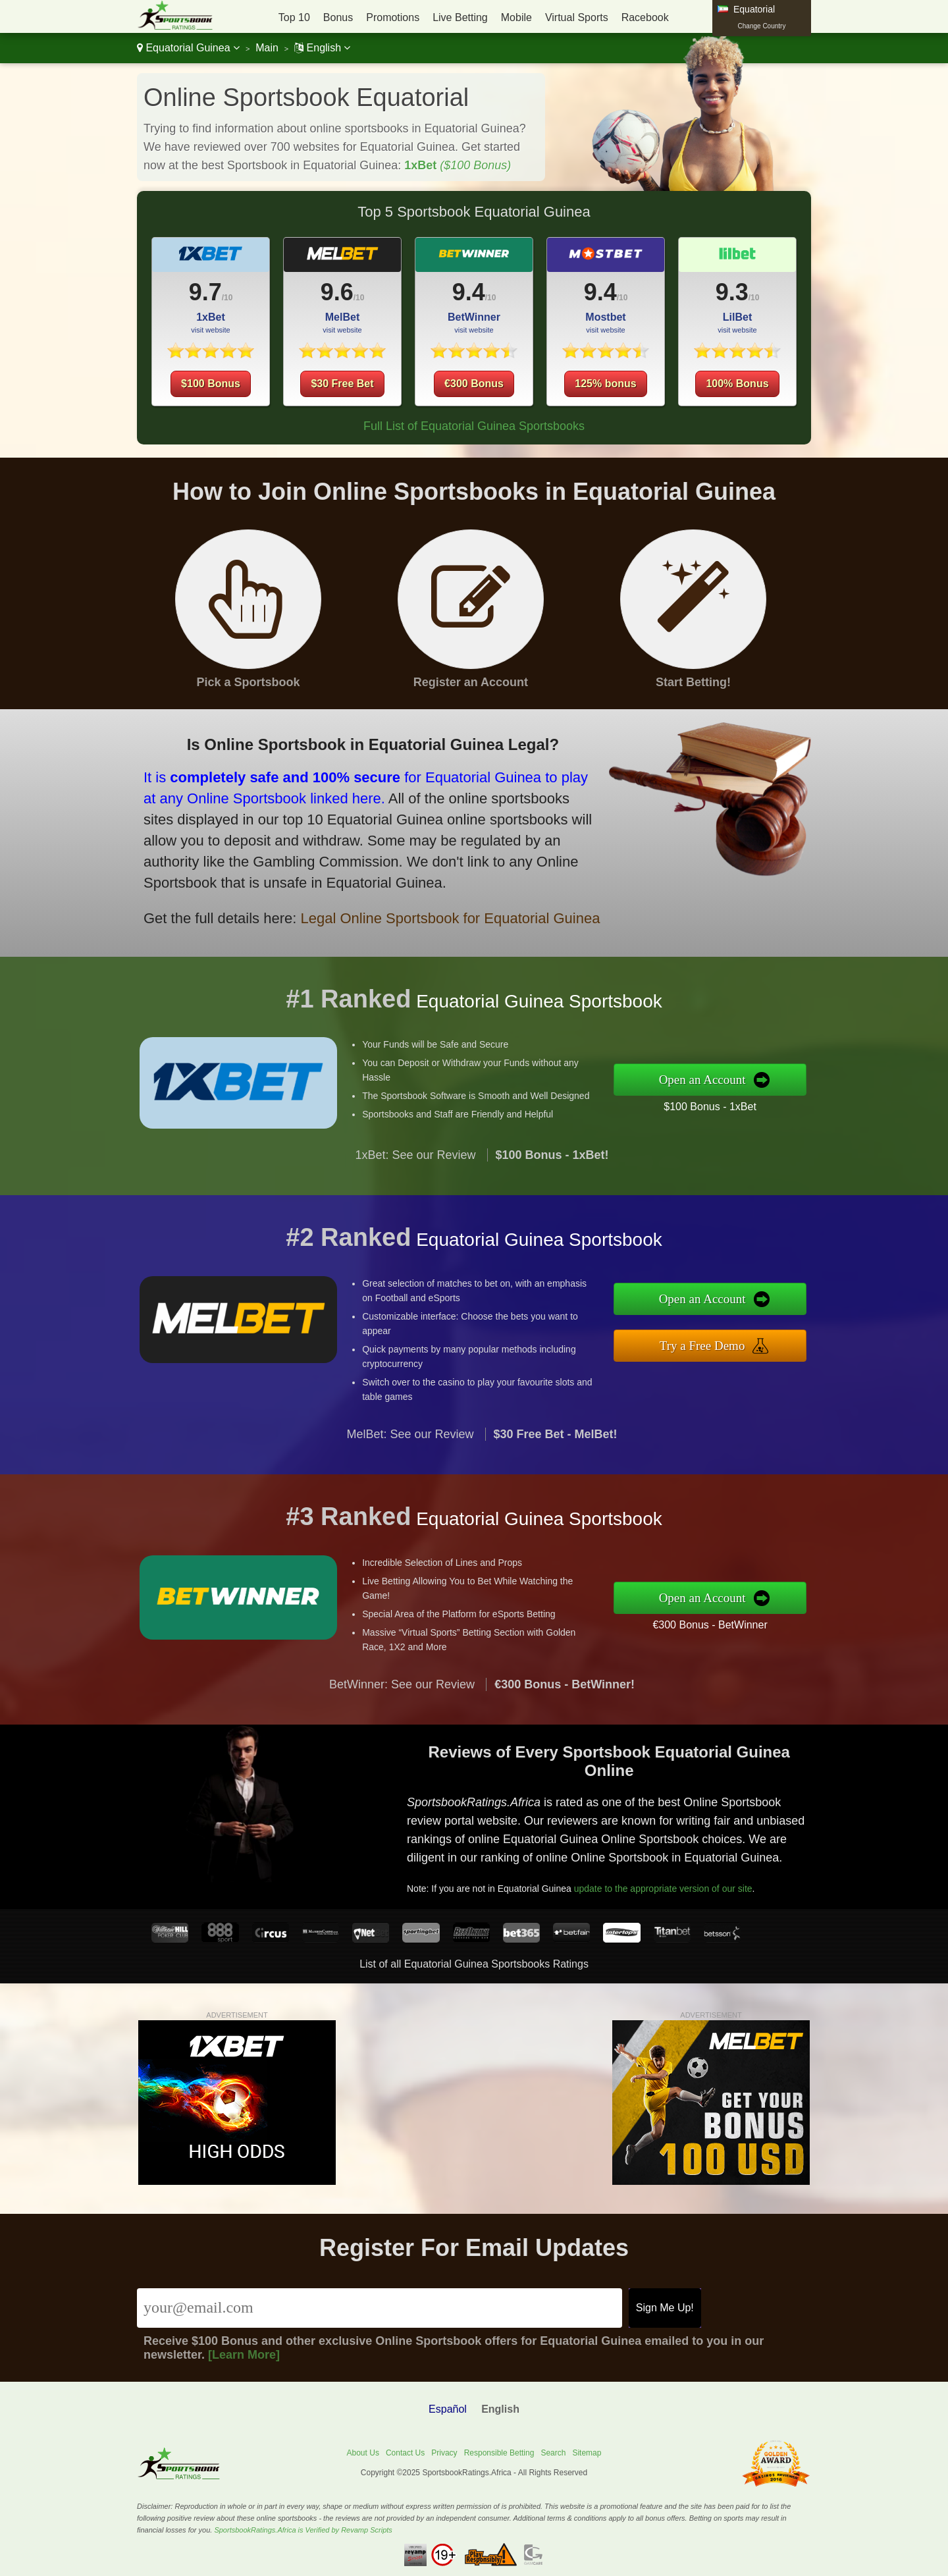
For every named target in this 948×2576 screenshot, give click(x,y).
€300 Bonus (474, 383)
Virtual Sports (576, 17)
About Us (363, 2452)
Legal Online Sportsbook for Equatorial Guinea (356, 885)
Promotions (392, 17)
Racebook (645, 17)
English (322, 47)
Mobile (516, 17)
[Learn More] (244, 2354)
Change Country (762, 26)
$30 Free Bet (342, 383)
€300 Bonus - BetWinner (774, 1613)
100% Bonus (737, 383)
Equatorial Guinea (188, 47)
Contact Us (405, 2452)
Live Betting (460, 17)
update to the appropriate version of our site (706, 1860)
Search (553, 2452)
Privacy (444, 2452)
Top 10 (294, 17)
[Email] (379, 2308)
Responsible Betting (499, 2452)
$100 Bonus (210, 383)
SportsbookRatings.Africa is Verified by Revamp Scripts (303, 2530)
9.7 (205, 292)
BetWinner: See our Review (402, 1748)
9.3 (732, 292)
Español (448, 2409)
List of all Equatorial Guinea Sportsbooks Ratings (474, 1964)
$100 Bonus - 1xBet (774, 1095)
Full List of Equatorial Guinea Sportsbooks (474, 426)
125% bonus (605, 383)
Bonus (338, 17)
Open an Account (769, 1079)
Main (266, 47)
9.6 (337, 292)
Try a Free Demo (769, 1336)
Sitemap (586, 2452)
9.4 (468, 292)
